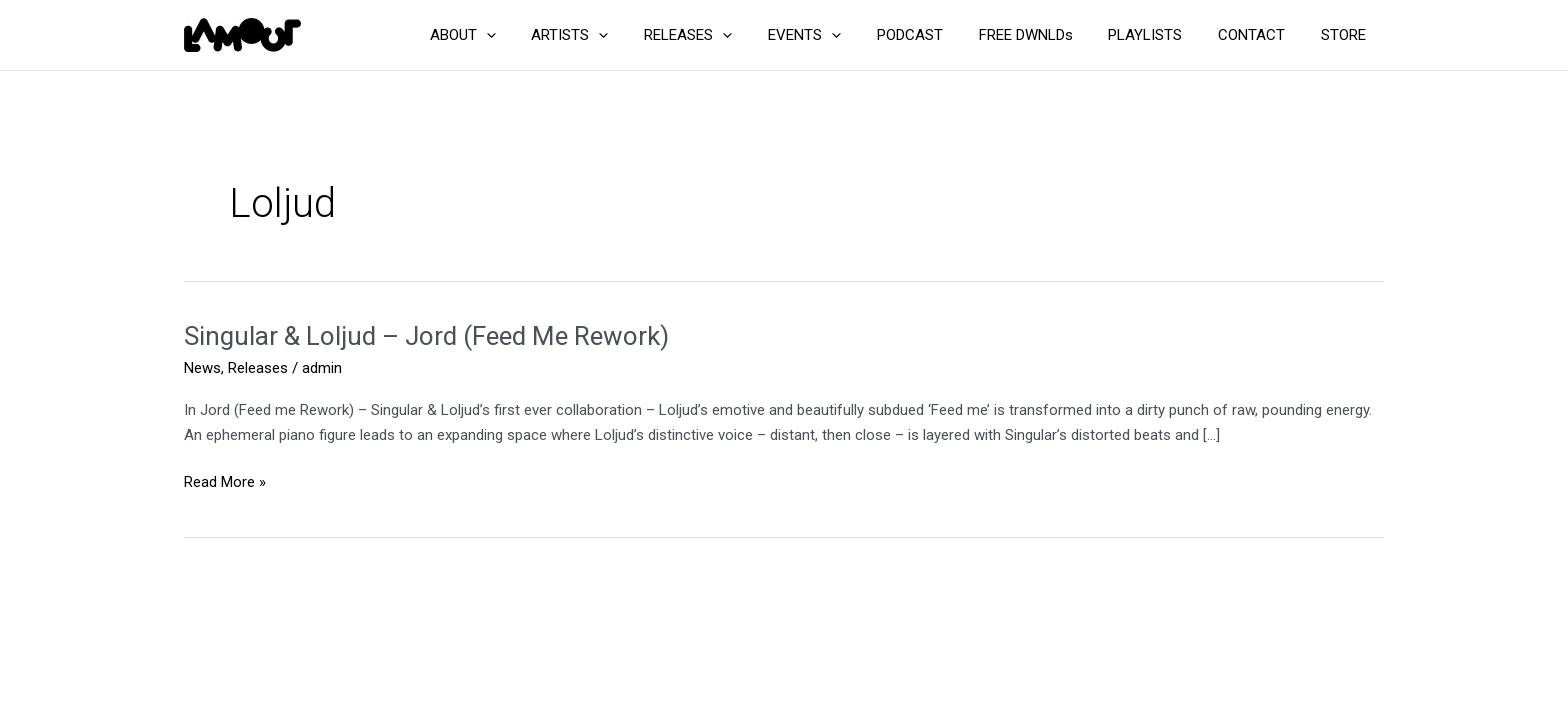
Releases (258, 368)
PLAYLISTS (1160, 35)
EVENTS (836, 35)
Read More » (225, 482)
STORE (1346, 35)
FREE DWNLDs (1046, 35)
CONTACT (1260, 35)
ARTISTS (613, 35)
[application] (535, 35)
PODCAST (936, 35)
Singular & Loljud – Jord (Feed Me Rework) (426, 336)
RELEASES (726, 35)
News (202, 368)
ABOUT (512, 35)
